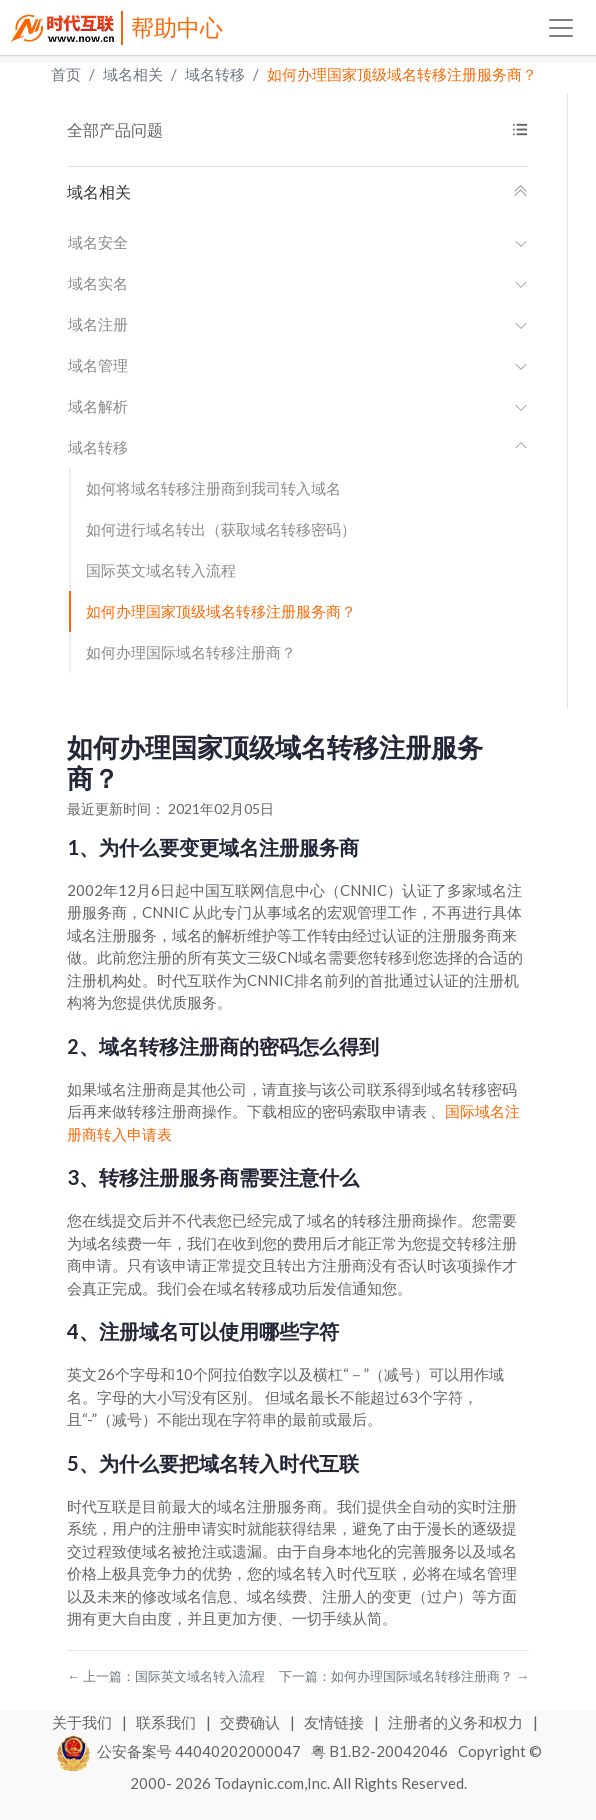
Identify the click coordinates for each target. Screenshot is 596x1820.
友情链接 (335, 1722)
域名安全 (298, 242)
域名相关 (133, 74)
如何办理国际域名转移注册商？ (191, 652)
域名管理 (298, 365)
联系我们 (167, 1722)
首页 (66, 74)
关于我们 (83, 1722)
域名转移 (215, 74)
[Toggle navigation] (561, 28)
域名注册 (298, 324)
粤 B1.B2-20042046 (379, 1751)
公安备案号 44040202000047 (179, 1751)
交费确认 (251, 1722)
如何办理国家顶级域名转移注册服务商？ (402, 74)
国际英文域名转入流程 (161, 570)
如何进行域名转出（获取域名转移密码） (221, 529)
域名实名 (298, 283)
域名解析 (298, 406)
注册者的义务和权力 (457, 1722)
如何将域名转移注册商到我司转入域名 (213, 488)
